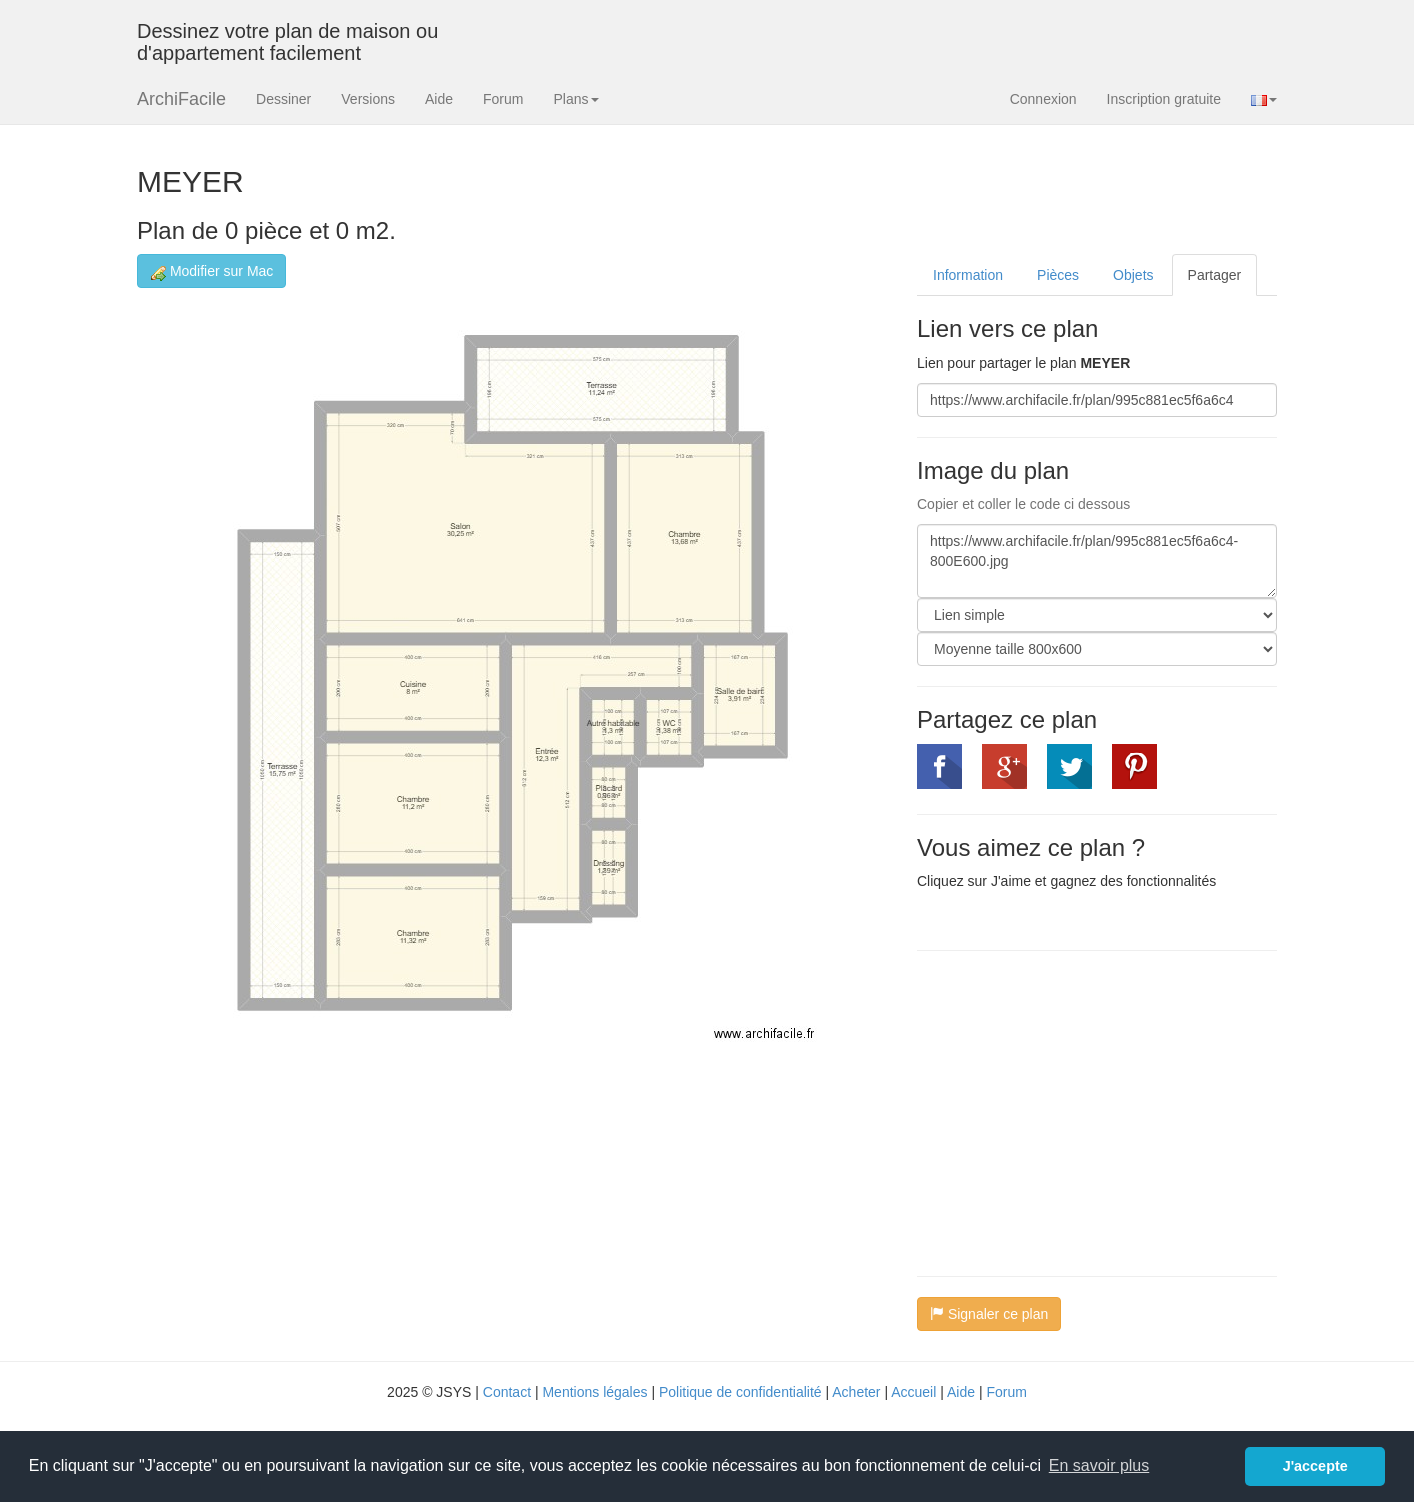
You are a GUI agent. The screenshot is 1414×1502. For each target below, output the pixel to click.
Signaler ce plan (989, 1314)
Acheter (856, 1392)
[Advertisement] (1085, 1111)
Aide (439, 99)
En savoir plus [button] (1099, 1465)
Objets (1133, 275)
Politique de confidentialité (740, 1392)
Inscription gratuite (1164, 99)
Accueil (913, 1392)
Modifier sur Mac (211, 271)
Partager (1215, 275)
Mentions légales (594, 1392)
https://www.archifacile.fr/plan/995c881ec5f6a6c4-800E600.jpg (1097, 561)
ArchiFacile (181, 99)
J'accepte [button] (1315, 1466)
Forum (503, 99)
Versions (368, 99)
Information (968, 275)
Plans (575, 99)
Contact (507, 1392)
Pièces (1058, 275)
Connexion (1043, 99)
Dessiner (283, 99)
